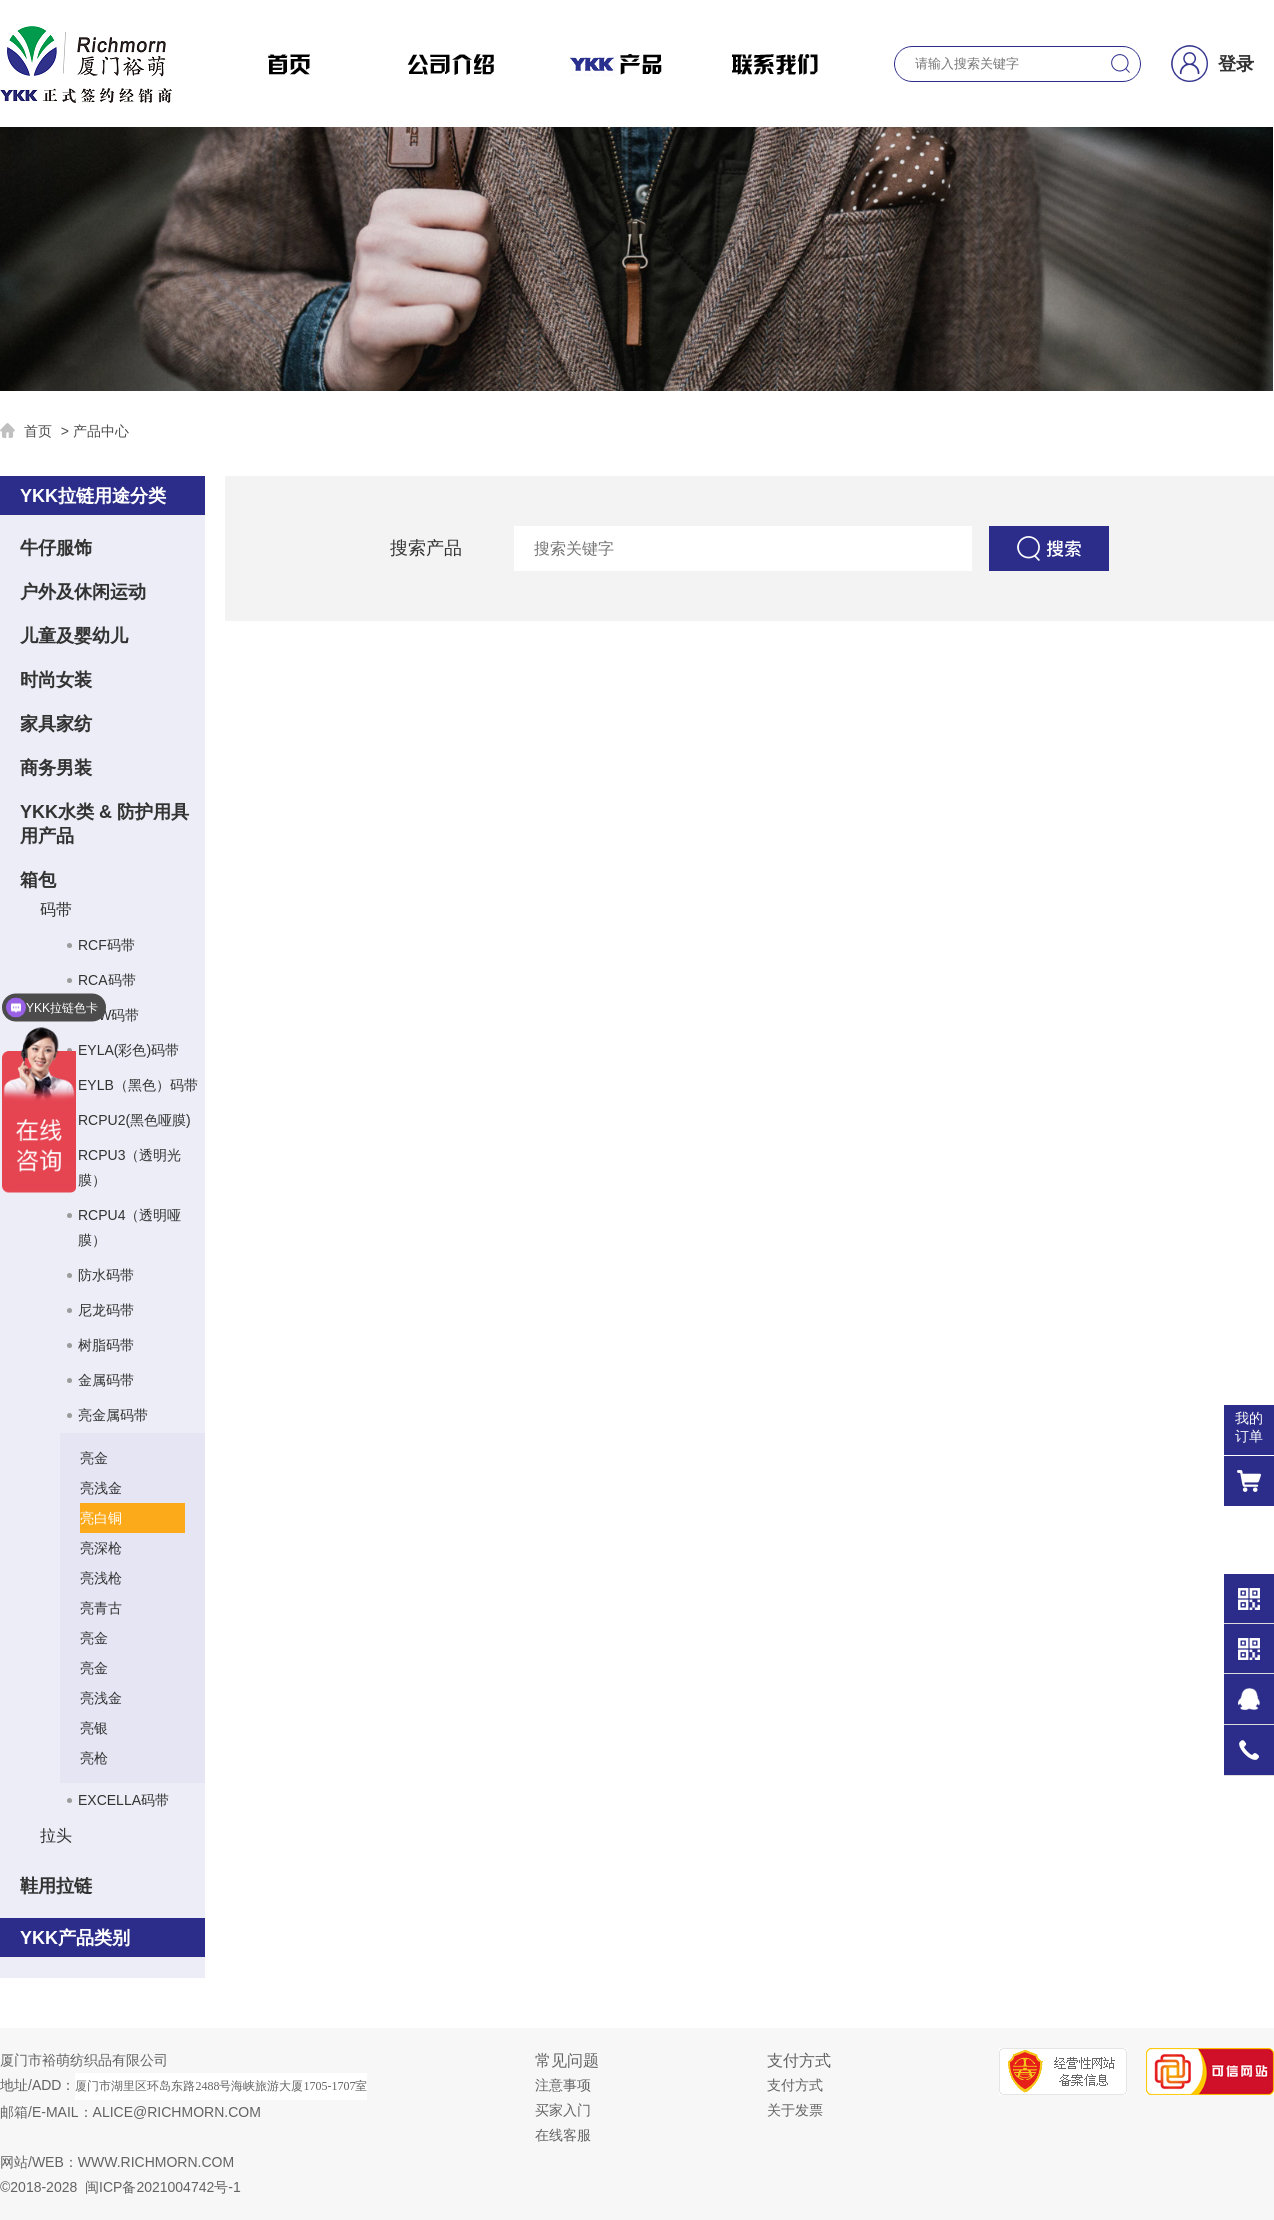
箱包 (38, 880)
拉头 (56, 1835)
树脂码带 (106, 1345)
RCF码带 (106, 945)
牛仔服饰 (56, 548)
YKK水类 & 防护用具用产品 (104, 824)
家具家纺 (56, 724)
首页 (38, 431)
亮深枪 (101, 1548)
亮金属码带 (113, 1415)
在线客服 (563, 2135)
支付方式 (795, 2085)
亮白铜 (101, 1518)
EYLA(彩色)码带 (128, 1050)
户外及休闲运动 (83, 592)
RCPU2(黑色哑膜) (134, 1120)
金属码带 (106, 1380)
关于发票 (795, 2110)
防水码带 (106, 1275)
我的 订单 (1249, 1427)
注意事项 (563, 2085)
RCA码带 (107, 980)
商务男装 (56, 768)
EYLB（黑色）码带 (138, 1085)
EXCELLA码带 (123, 1800)
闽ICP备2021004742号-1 (163, 2187)
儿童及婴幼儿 (74, 636)
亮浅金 (101, 1488)
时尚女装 (56, 680)
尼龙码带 (106, 1310)
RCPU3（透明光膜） (129, 1167)
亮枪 (94, 1758)
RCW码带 (108, 1015)
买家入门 (563, 2110)
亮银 (94, 1728)
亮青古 (101, 1608)
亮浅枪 (101, 1578)
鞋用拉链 (56, 1886)
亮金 (94, 1458)
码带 (56, 909)
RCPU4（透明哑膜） (129, 1227)
